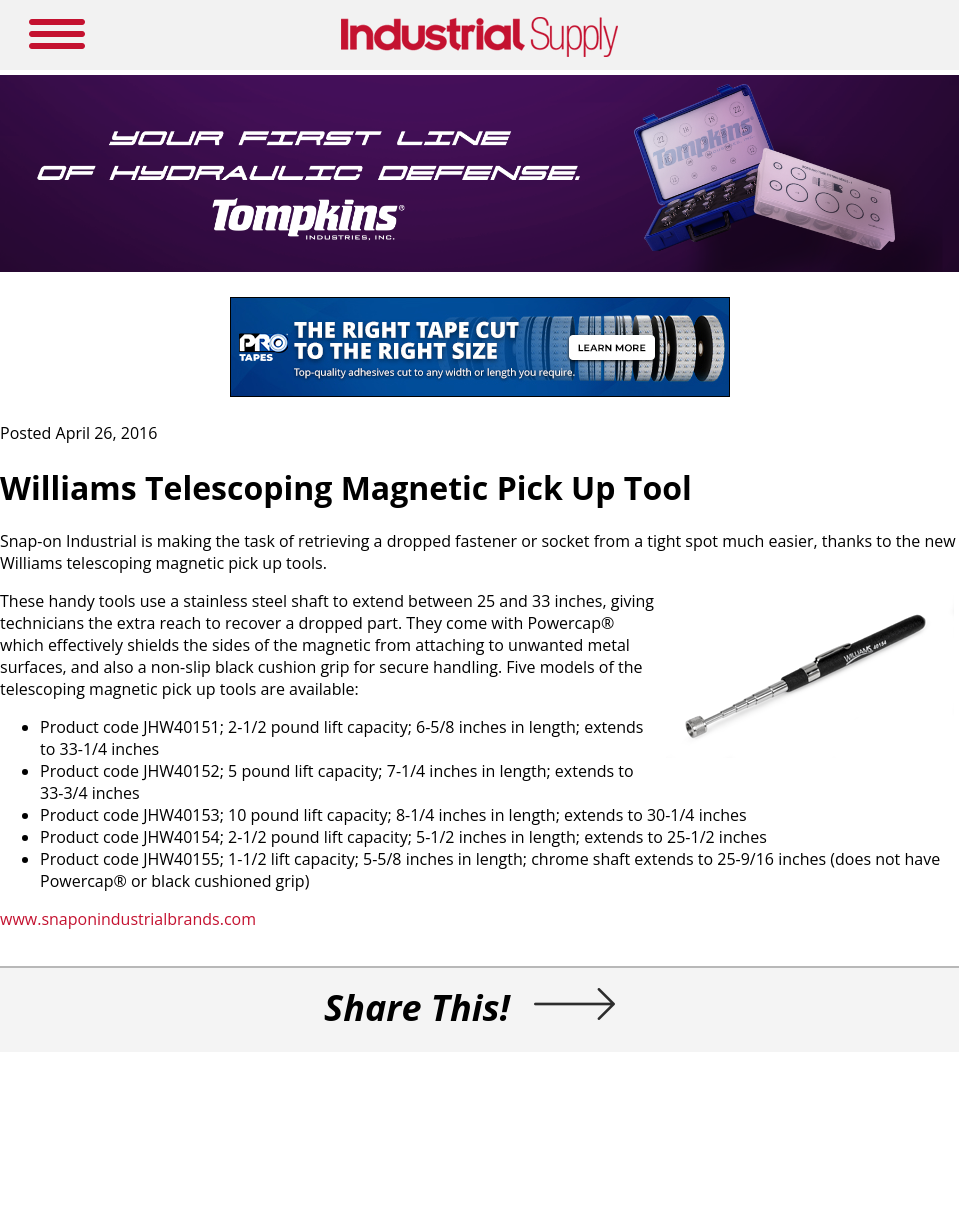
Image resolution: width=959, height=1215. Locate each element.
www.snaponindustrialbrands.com (128, 919)
